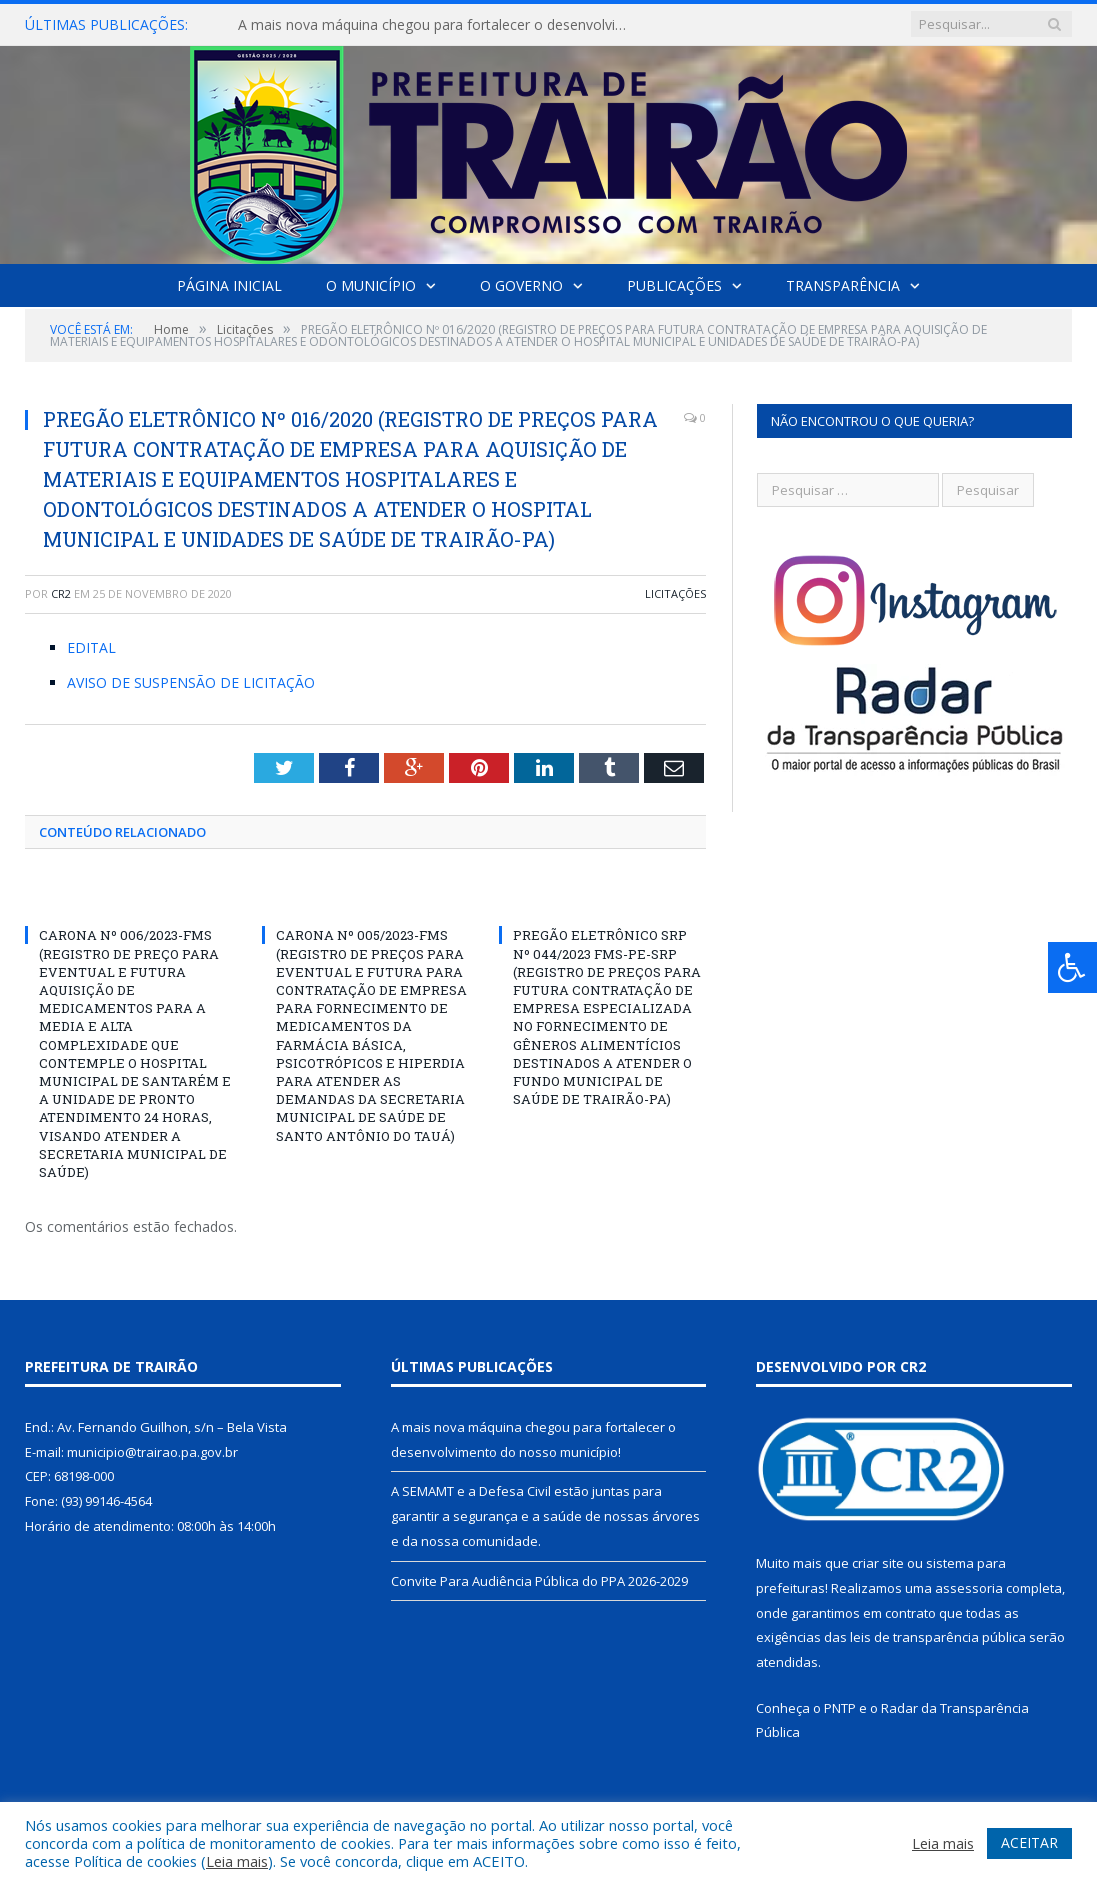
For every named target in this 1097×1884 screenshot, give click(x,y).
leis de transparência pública (938, 1637)
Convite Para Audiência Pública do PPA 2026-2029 (539, 1581)
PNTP (840, 1708)
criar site (878, 1563)
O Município (371, 285)
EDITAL (91, 647)
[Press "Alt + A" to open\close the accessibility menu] (1072, 967)
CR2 (61, 593)
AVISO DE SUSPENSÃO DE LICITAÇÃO (191, 682)
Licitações (675, 593)
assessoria (969, 1588)
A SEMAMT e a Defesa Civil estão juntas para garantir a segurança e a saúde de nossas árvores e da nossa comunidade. (545, 1515)
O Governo (521, 285)
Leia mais (237, 1861)
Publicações (674, 285)
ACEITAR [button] (1029, 1842)
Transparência (843, 285)
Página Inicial (229, 285)
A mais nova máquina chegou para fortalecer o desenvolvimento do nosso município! (443, 25)
